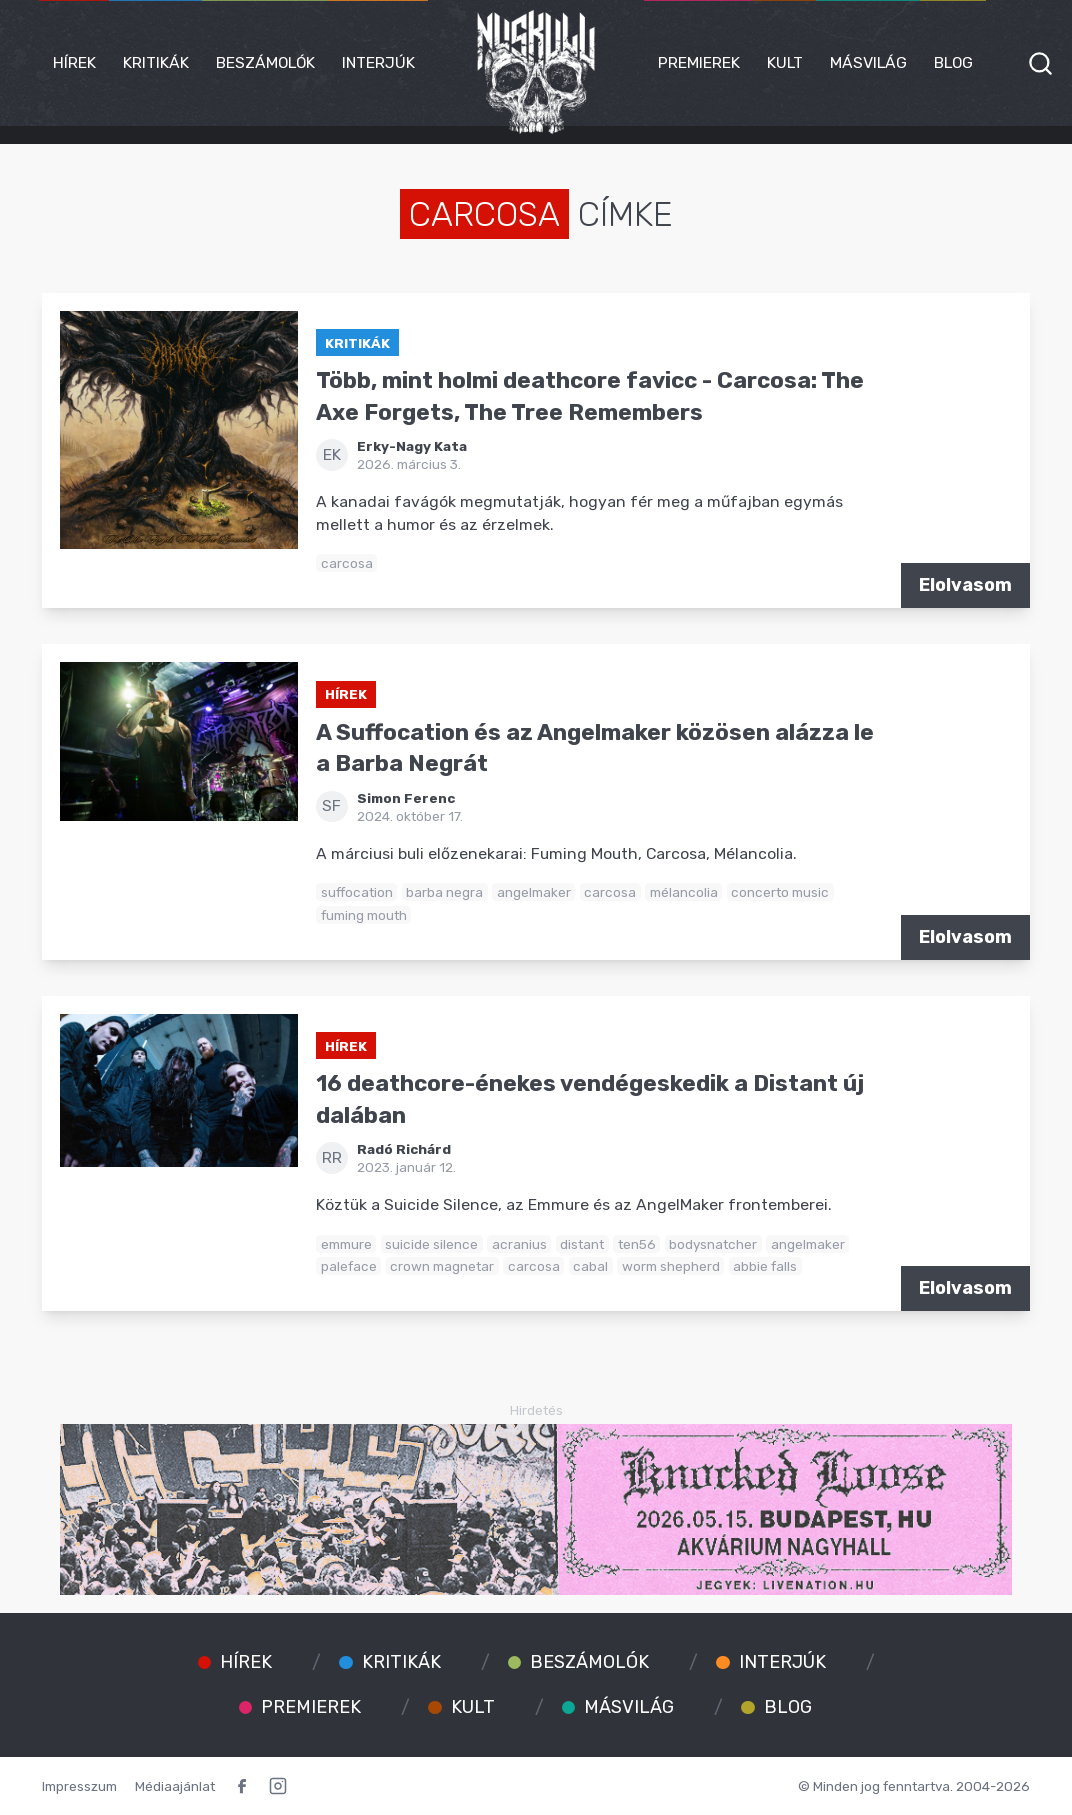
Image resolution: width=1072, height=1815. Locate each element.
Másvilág (868, 62)
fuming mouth (364, 915)
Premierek (699, 62)
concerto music (780, 892)
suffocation (357, 892)
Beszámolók (265, 62)
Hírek (74, 62)
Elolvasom (965, 585)
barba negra (444, 892)
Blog (953, 62)
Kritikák (156, 62)
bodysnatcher (713, 1244)
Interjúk (378, 62)
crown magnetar (442, 1266)
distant (582, 1244)
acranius (519, 1244)
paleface (349, 1266)
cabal (590, 1266)
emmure (346, 1244)
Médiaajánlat (175, 1786)
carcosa (347, 563)
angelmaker (534, 892)
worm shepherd (671, 1266)
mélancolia (684, 892)
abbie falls (765, 1266)
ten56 (637, 1244)
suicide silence (431, 1244)
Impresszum (79, 1786)
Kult (785, 62)
